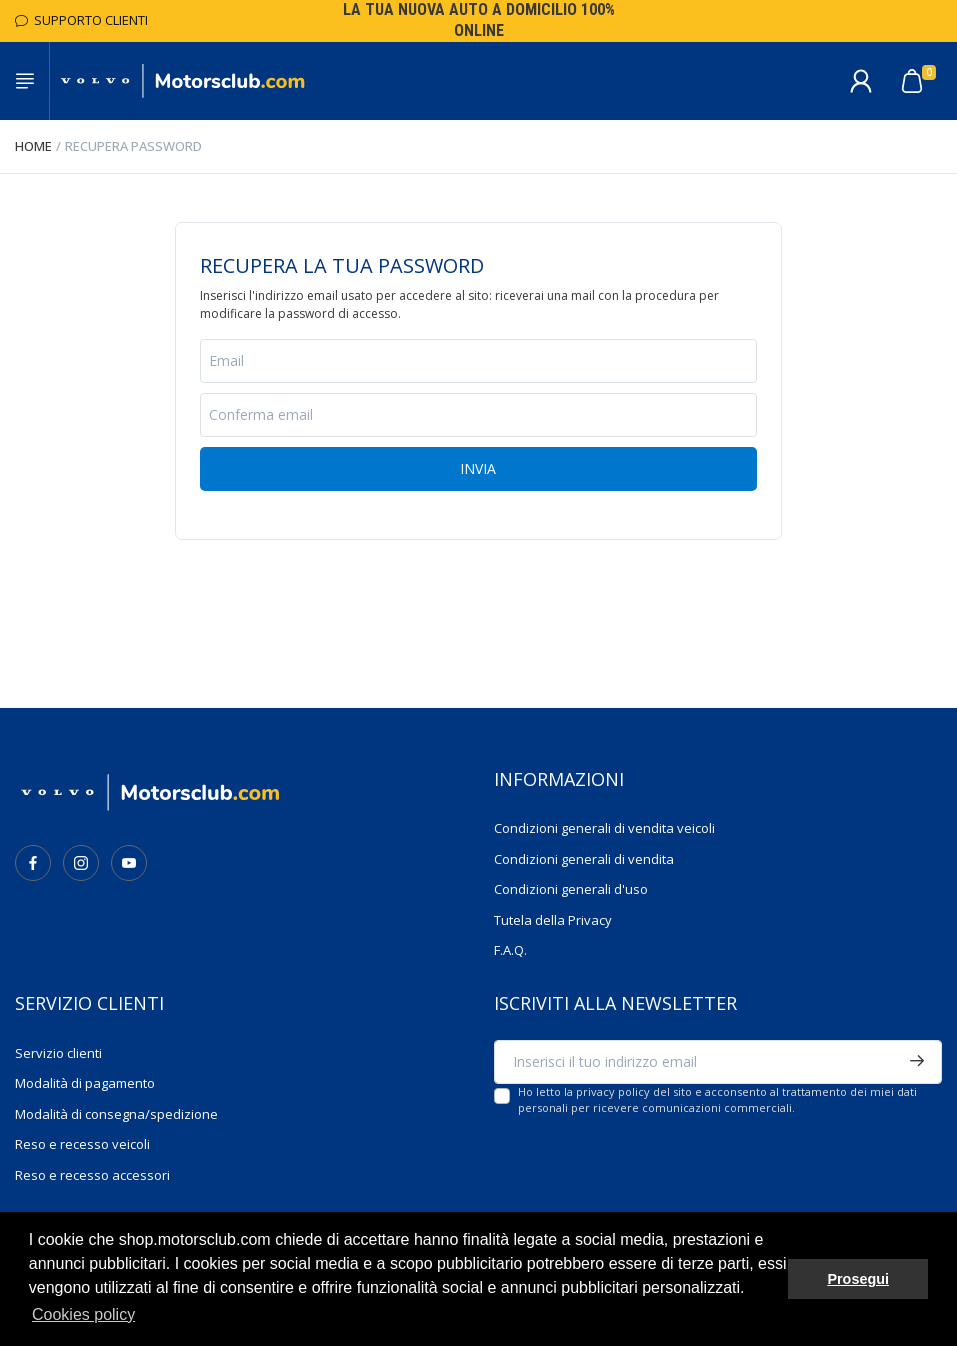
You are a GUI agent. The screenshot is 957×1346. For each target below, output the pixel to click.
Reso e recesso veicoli (82, 1144)
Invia (478, 468)
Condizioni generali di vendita (584, 859)
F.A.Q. (510, 950)
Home (33, 146)
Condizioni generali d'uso (571, 889)
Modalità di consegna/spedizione (116, 1114)
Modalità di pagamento (85, 1083)
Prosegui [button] (858, 1279)
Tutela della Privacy (553, 920)
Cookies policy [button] (83, 1314)
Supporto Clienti (81, 20)
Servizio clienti (58, 1053)
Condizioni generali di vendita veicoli (604, 828)
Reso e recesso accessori (92, 1175)
